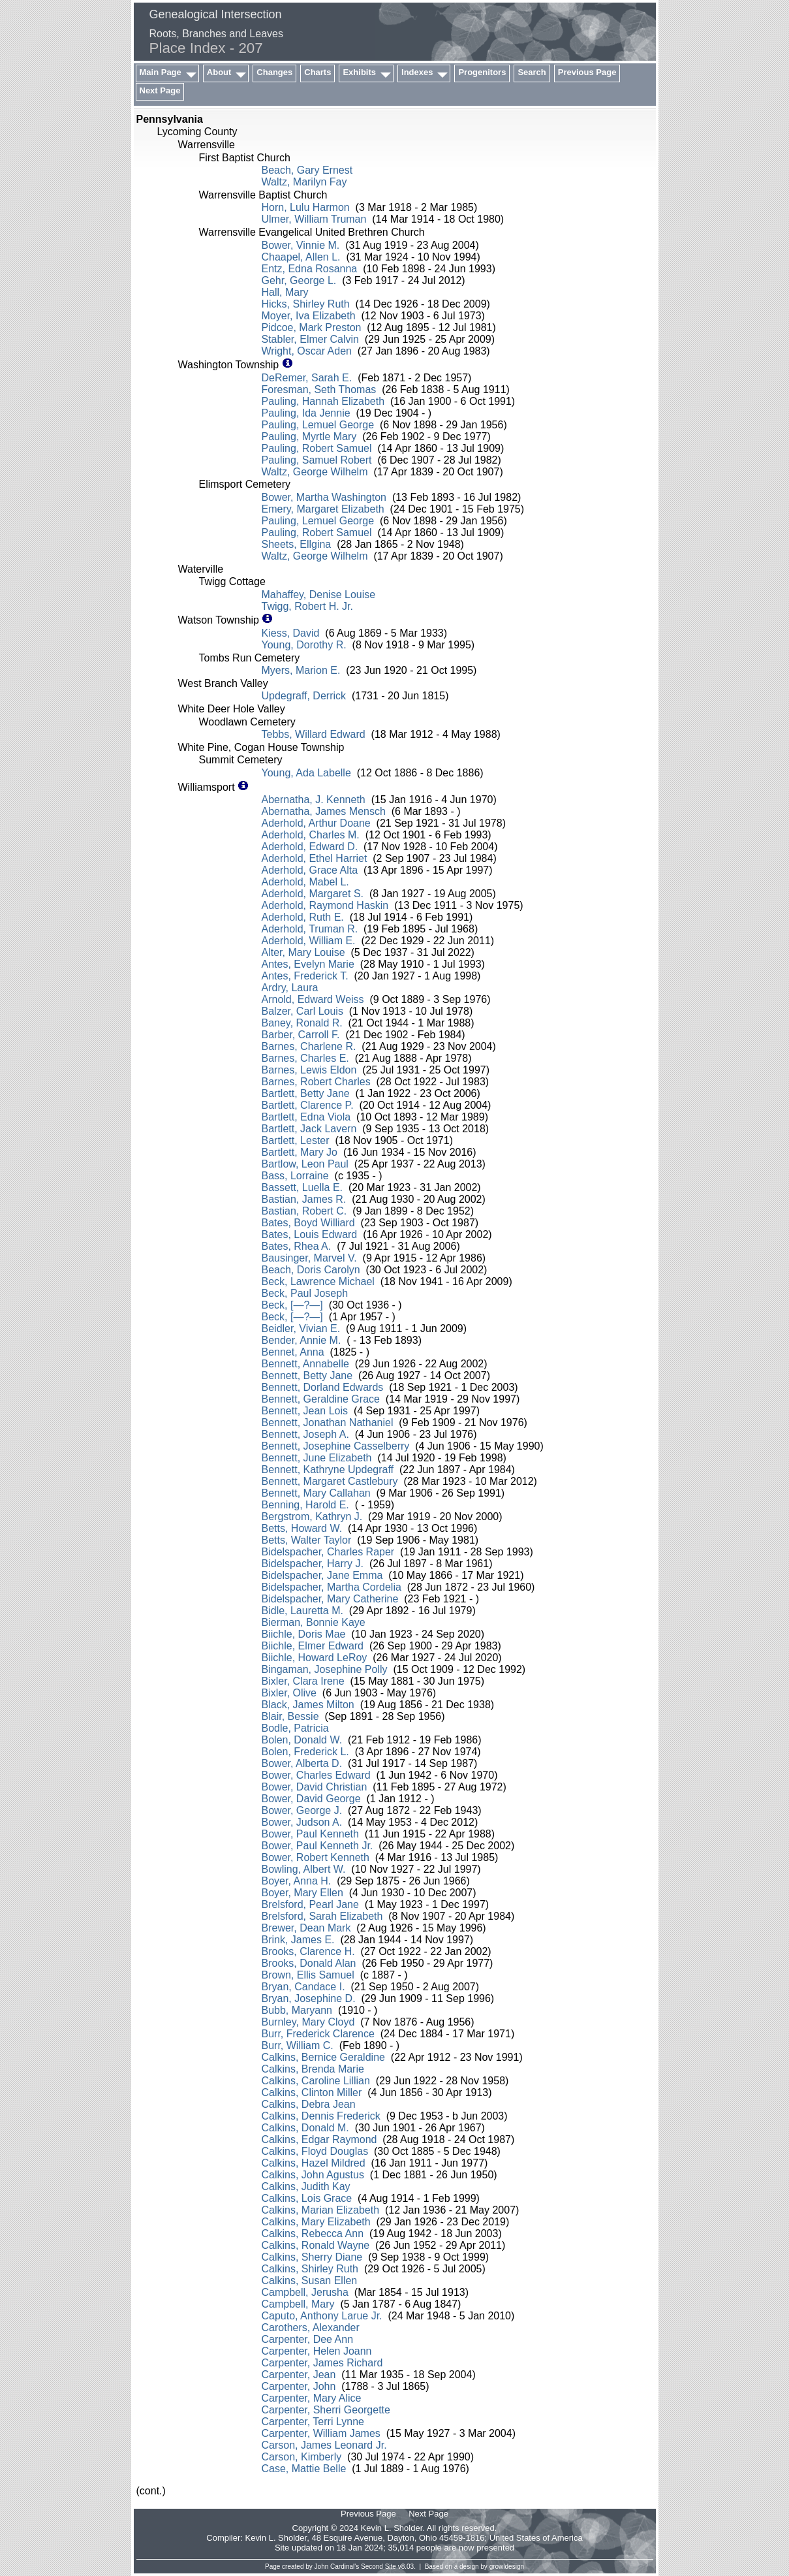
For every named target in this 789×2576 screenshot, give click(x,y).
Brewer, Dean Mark (306, 1927)
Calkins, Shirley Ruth (310, 2268)
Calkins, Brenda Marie (313, 2069)
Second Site (378, 2566)
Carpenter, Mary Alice (312, 2398)
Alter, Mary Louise (303, 952)
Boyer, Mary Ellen (302, 1892)
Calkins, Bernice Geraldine (323, 2057)
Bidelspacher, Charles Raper (328, 1551)
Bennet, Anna (293, 1352)
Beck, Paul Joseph (305, 1293)
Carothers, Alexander (311, 2327)
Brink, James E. (298, 1939)
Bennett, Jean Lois (305, 1410)
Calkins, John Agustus (313, 2174)
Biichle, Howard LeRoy (314, 1657)
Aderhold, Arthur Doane (316, 823)
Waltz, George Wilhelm (315, 471)
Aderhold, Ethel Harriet (314, 858)
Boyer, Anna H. (297, 1880)
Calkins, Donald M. (305, 2127)
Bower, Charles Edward (316, 1775)
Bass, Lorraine (295, 1175)
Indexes (417, 72)
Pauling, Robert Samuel (317, 448)
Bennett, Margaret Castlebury (330, 1481)
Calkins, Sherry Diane (312, 2257)
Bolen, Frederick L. (305, 1751)
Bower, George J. (302, 1810)
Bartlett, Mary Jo (299, 1152)
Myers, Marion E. (301, 670)
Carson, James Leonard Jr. (324, 2445)
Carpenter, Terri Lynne (313, 2421)
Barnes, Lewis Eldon (309, 1069)
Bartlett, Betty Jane (306, 1093)
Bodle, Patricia (295, 1728)
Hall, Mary (285, 292)
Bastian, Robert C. (304, 1210)
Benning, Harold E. (305, 1504)
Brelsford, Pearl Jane (310, 1904)
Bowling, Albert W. (304, 1869)
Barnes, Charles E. (305, 1058)
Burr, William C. (297, 2045)
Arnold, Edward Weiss (313, 999)
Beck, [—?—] (292, 1305)
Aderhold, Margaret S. (313, 893)
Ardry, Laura (290, 987)
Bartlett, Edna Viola (306, 1116)
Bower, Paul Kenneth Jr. (317, 1845)
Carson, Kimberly (302, 2456)
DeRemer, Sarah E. (307, 377)
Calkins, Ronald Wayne (316, 2245)
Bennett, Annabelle (305, 1363)
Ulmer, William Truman (314, 219)
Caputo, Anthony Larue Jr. (322, 2315)
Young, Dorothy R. (304, 644)
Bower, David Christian (314, 1786)
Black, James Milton (308, 1704)
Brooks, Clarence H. (308, 1951)
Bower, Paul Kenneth (310, 1833)
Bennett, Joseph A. (305, 1434)
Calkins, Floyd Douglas (315, 2151)
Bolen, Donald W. (302, 1739)
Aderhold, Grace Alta (310, 870)
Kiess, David (291, 633)
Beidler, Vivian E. (301, 1328)
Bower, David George (311, 1798)
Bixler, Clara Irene (303, 1681)
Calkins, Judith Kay (306, 2186)
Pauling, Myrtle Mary (309, 436)
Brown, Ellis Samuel (308, 1974)
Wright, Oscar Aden (307, 351)
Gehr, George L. (299, 280)
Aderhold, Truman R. (310, 928)
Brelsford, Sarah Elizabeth (322, 1916)
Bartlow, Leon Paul (305, 1163)
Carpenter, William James (321, 2433)
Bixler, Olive (289, 1692)
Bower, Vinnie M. (301, 245)
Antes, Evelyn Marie (308, 964)
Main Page (160, 72)
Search (532, 72)
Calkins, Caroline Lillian (316, 2080)
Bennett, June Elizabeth (317, 1457)
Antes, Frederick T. (305, 975)
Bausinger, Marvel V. (309, 1258)
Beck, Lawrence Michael (318, 1281)
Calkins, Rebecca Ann (313, 2233)
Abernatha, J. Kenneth (313, 799)
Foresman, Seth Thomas (319, 389)
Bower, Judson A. (302, 1822)
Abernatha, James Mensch (324, 811)
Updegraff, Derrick (304, 695)
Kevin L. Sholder (276, 2538)
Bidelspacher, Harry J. (313, 1563)
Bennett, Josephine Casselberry (336, 1446)
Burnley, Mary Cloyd (308, 2021)
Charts (317, 72)
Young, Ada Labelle (306, 772)
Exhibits (359, 72)
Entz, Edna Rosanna (310, 268)
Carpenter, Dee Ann (308, 2339)
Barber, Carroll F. (301, 1034)
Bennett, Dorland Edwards (323, 1387)
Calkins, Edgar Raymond (319, 2139)
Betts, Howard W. (302, 1528)
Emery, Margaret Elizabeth (323, 509)
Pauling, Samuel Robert (317, 460)
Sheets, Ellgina (297, 544)
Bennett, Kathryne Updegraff (328, 1469)
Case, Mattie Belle (304, 2468)
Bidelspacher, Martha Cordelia (331, 1587)
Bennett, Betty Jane (307, 1375)
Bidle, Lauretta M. (302, 1610)
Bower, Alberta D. (302, 1763)
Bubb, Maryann (297, 2010)
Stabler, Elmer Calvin (310, 339)
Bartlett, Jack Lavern (309, 1128)
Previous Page (587, 72)
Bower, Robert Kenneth (315, 1857)
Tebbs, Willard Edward (313, 734)
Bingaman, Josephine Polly (325, 1669)
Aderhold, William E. (309, 940)
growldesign (506, 2566)
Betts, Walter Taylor (307, 1540)
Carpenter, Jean (299, 2374)
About (219, 72)
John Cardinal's (337, 2566)
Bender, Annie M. (301, 1340)
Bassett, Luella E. (302, 1187)
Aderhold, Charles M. (311, 834)
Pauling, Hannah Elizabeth (323, 401)
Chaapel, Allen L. (301, 256)
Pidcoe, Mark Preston (312, 327)
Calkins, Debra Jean (309, 2104)
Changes (274, 72)
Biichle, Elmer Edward (313, 1645)
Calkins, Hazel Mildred (313, 2163)
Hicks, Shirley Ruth (306, 304)
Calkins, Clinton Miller (312, 2092)
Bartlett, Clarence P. (308, 1105)
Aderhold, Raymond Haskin (325, 905)
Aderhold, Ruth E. (303, 917)
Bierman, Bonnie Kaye (313, 1622)
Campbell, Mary (298, 2304)
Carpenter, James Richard (322, 2362)
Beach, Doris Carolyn (311, 1269)
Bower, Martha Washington (324, 497)
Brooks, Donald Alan (309, 1963)
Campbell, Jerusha (305, 2292)
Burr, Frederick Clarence (318, 2033)
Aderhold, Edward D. (310, 846)
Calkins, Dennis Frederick (321, 2116)
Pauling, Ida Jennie (306, 413)
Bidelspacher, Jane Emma (322, 1575)
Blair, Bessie (290, 1716)
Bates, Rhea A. (297, 1246)
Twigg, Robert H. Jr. (308, 606)
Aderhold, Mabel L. (305, 881)
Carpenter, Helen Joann (317, 2351)
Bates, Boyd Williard (308, 1222)
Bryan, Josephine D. (309, 1998)
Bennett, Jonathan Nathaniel (328, 1422)
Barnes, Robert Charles (316, 1081)
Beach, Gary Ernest (307, 170)
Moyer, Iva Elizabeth (309, 315)
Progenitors (482, 72)
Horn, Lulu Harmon (306, 207)
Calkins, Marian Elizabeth (321, 2210)
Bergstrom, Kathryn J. (312, 1516)
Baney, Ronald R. (302, 1022)
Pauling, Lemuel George (318, 424)
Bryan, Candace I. (303, 1986)
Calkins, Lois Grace (307, 2198)
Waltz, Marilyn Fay (304, 181)
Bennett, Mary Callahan (316, 1493)
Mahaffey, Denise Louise (319, 594)
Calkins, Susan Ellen (310, 2280)
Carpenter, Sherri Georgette (326, 2409)
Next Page (160, 90)
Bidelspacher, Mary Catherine (330, 1598)
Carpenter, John (299, 2386)
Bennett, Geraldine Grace (321, 1399)
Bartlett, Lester (296, 1140)
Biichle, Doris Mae (304, 1634)
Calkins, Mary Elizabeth (316, 2221)
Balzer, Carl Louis (302, 1011)
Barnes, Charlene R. (309, 1046)
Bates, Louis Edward (310, 1234)
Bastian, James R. (304, 1199)
